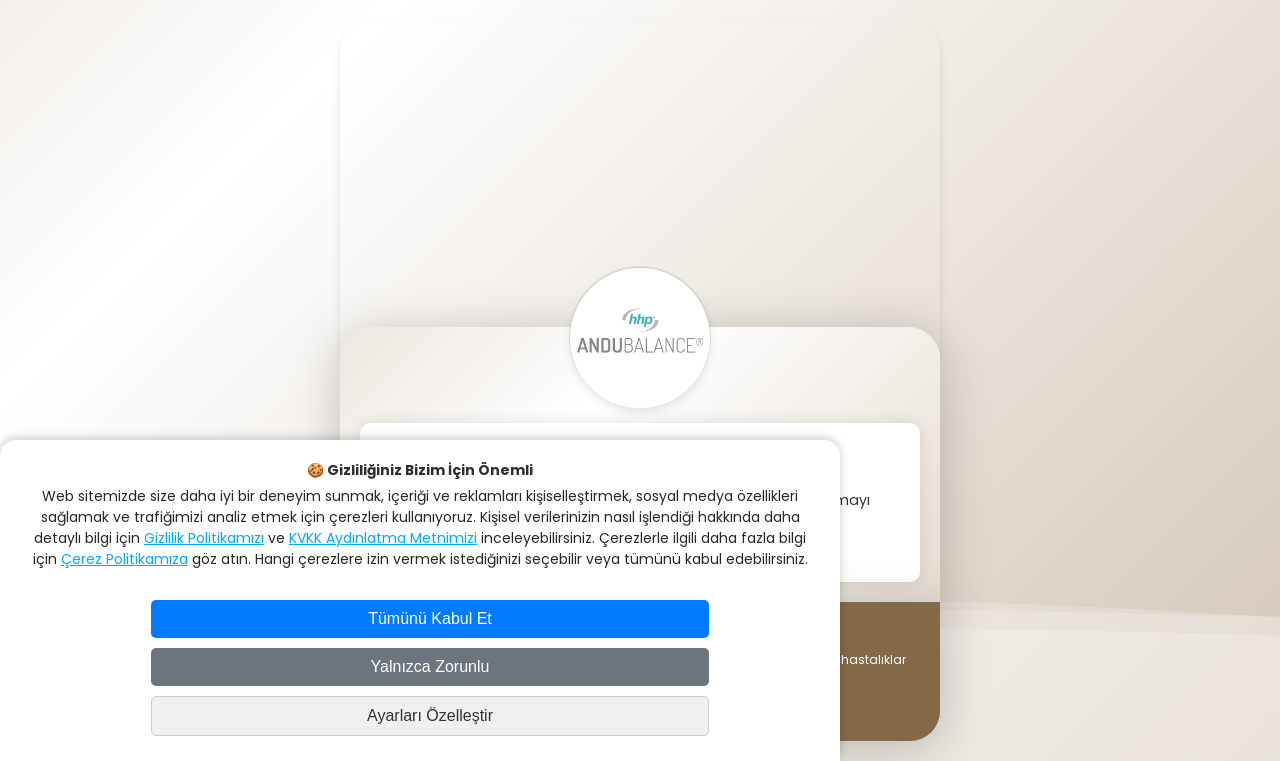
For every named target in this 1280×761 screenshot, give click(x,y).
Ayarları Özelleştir (430, 715)
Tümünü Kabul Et (430, 618)
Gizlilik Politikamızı (204, 538)
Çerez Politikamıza (124, 559)
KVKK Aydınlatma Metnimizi (383, 538)
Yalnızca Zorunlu (430, 666)
